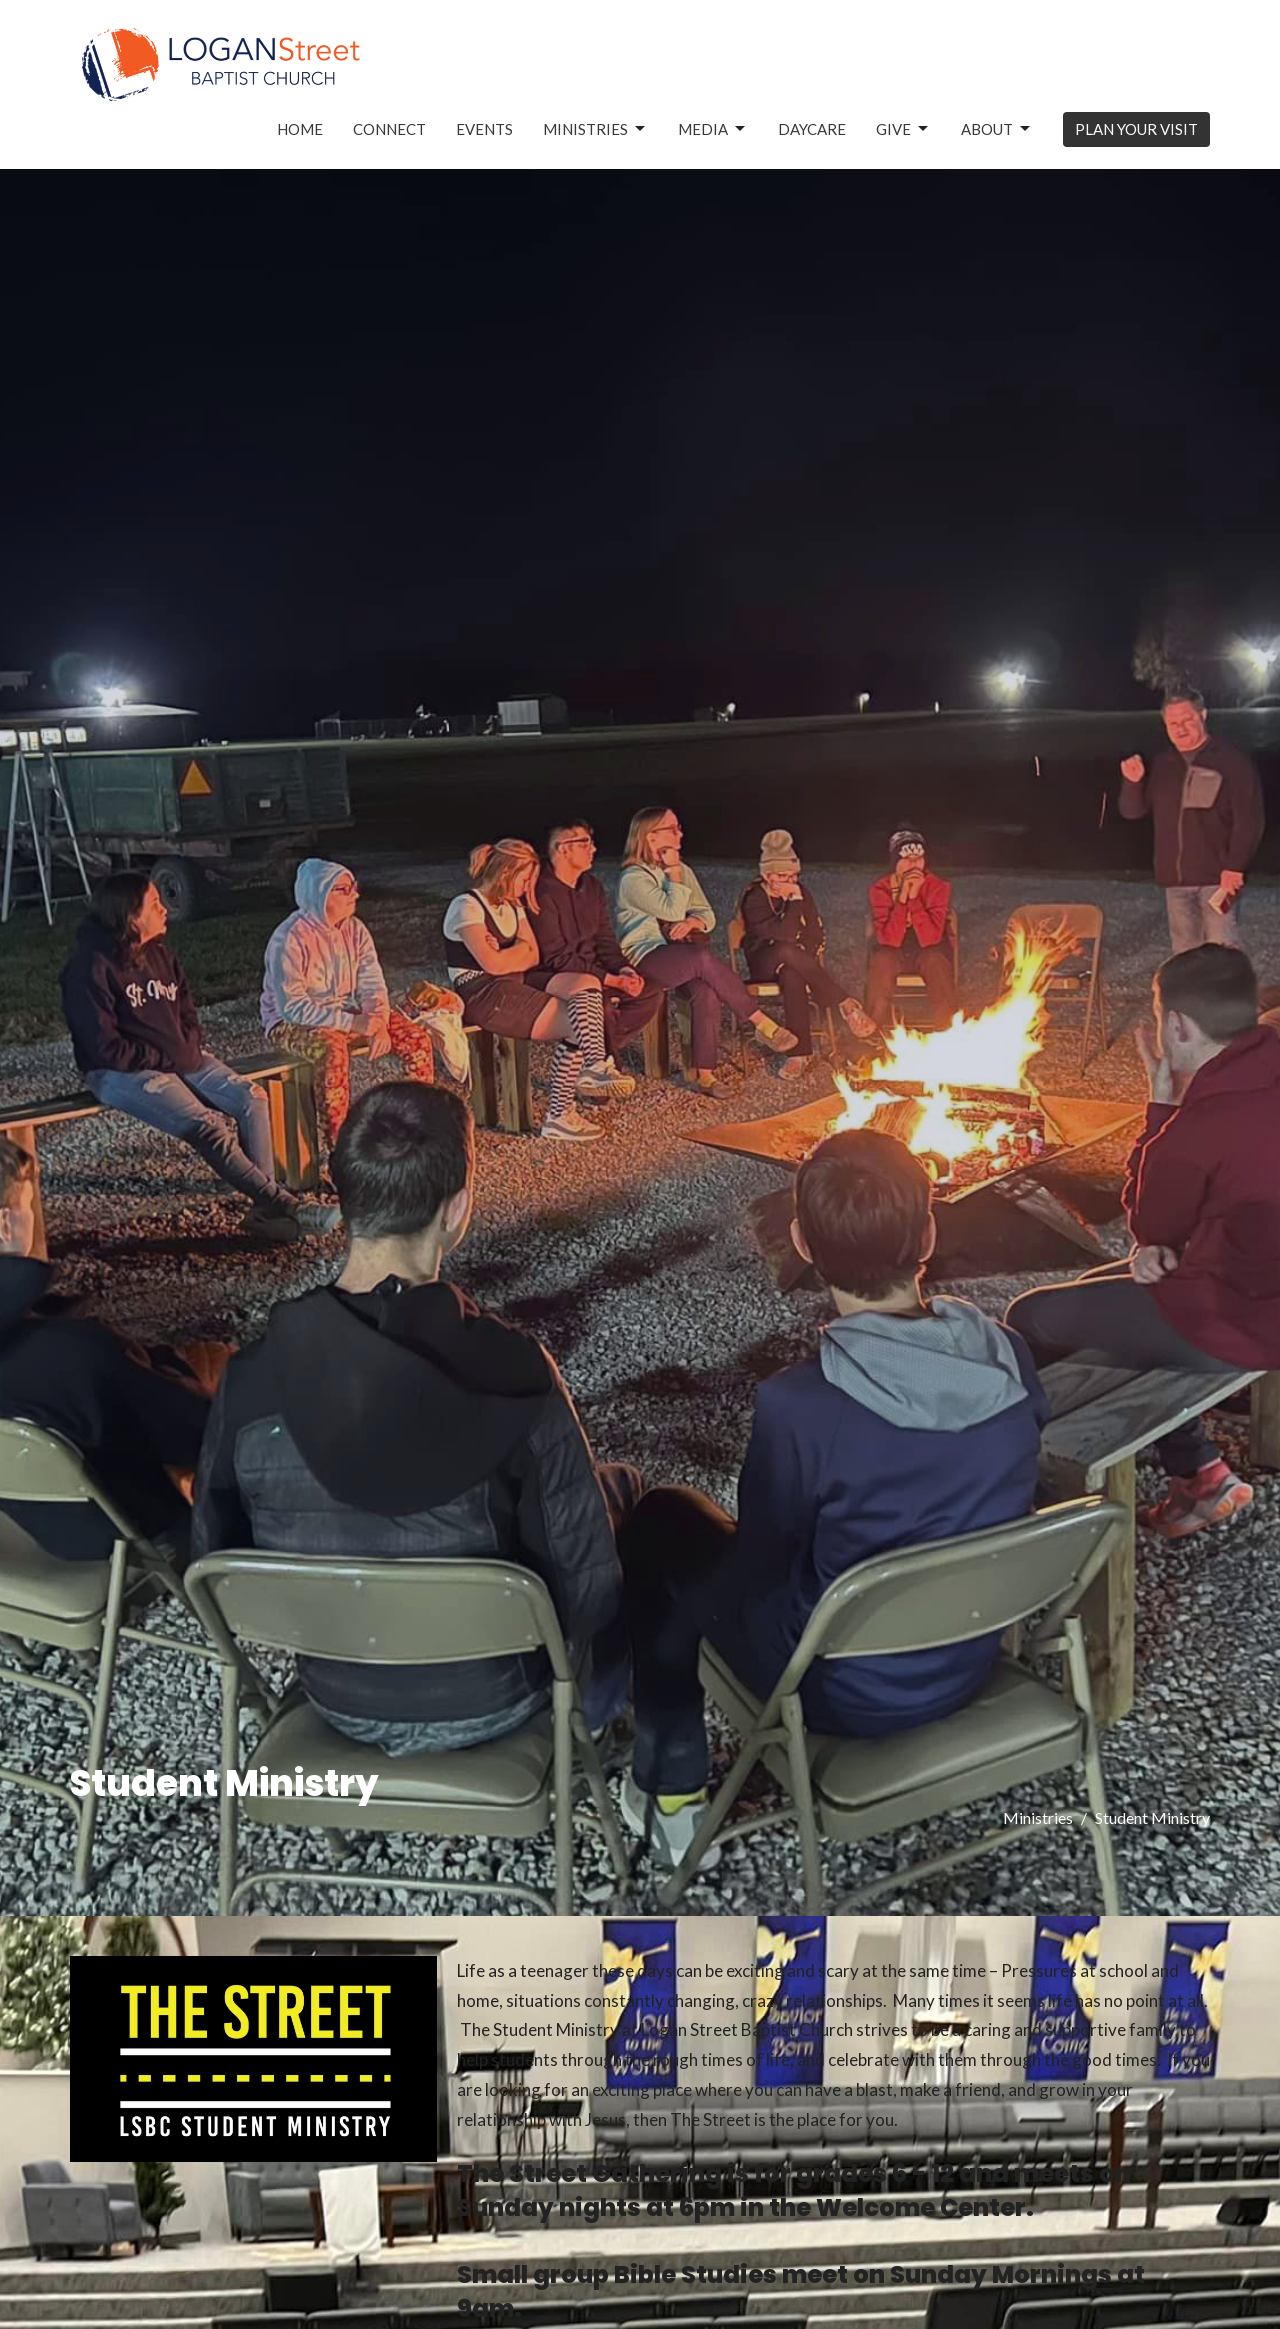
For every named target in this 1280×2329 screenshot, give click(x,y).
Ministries (595, 129)
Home (300, 129)
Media (713, 129)
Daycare (812, 129)
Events (484, 129)
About (997, 129)
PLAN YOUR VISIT (1136, 129)
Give (903, 129)
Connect (389, 129)
